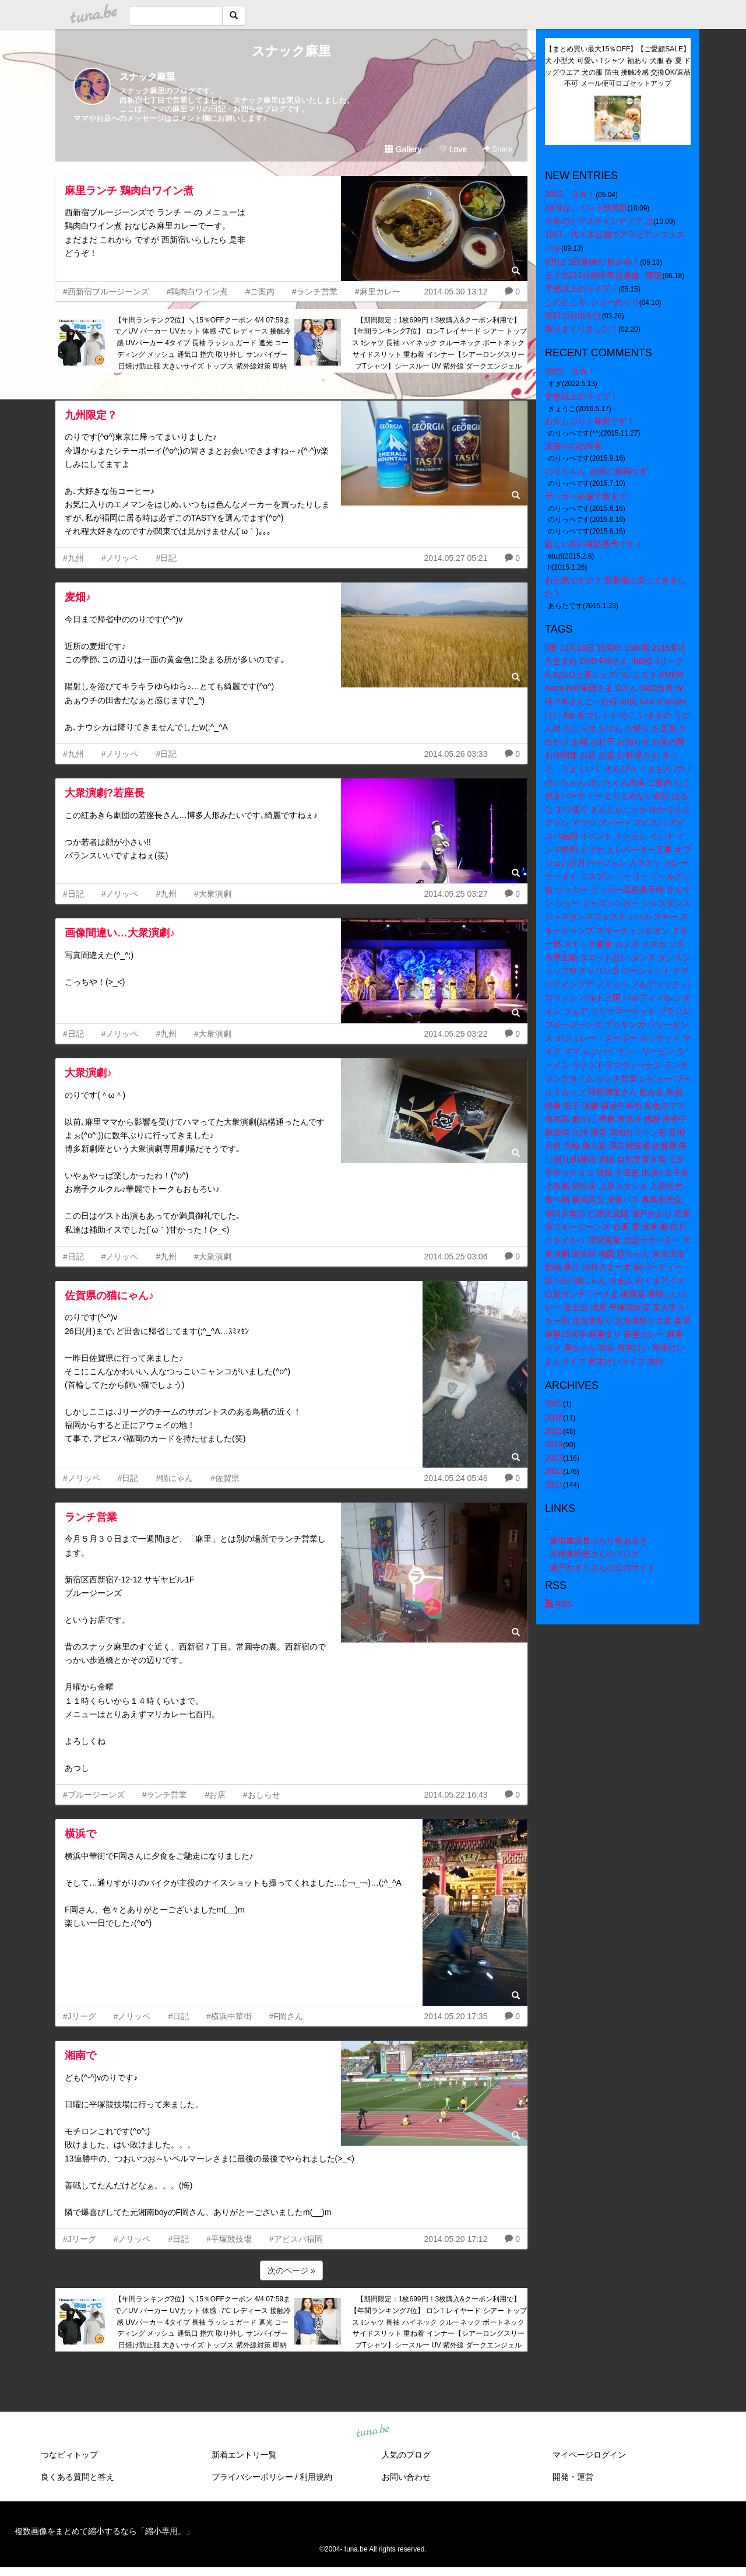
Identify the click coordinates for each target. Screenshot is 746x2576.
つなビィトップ (69, 2454)
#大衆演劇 (212, 894)
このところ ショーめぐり (592, 302)
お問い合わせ (406, 2477)
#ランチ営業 (314, 291)
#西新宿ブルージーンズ (106, 291)
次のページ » (291, 2270)
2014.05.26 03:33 (455, 754)
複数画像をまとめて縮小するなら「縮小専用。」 (104, 2531)
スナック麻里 (291, 51)
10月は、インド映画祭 (586, 207)
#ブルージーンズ (94, 1794)
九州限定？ (91, 415)
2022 (554, 1403)
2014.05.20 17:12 (455, 2239)
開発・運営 (573, 2477)
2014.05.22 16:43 (455, 1794)
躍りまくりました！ (581, 329)
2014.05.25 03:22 (455, 1033)
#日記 (166, 558)
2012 (554, 1471)
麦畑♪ (78, 597)
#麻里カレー (377, 291)
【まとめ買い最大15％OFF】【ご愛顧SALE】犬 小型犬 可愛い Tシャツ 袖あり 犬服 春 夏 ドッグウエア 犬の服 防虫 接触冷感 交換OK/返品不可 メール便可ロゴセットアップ (618, 66)
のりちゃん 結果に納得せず (596, 471)
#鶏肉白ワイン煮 (197, 291)
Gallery (403, 149)
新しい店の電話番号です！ (594, 544)
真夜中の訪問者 (573, 446)
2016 (554, 1417)
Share (497, 149)
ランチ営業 (91, 1517)
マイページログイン (589, 2454)
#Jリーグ (79, 2016)
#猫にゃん (174, 1478)
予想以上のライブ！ (581, 288)
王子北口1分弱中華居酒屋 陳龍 (603, 275)
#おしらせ (261, 1794)
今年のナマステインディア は (599, 221)
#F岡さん (286, 2016)
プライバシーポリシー (252, 2477)
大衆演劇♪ (88, 1073)
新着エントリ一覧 (244, 2454)
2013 (554, 1457)
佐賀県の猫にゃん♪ (109, 1295)
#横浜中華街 (229, 2016)
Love (453, 149)
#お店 (215, 1794)
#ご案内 (260, 291)
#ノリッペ (120, 558)
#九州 (73, 558)
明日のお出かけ (573, 315)
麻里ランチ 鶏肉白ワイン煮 (129, 190)
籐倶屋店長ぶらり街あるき (599, 1540)
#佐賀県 (225, 1478)
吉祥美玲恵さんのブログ (594, 1554)
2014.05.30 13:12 (455, 291)
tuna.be (372, 2431)
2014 (554, 1444)
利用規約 (316, 2477)
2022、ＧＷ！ (570, 194)
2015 (554, 1431)
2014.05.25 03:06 (455, 1256)
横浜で (80, 1834)
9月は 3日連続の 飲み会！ (592, 261)
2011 (554, 1484)
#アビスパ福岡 (296, 2239)
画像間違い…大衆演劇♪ (120, 933)
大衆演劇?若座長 (105, 793)
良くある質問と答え (77, 2477)
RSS (558, 1604)
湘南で (80, 2055)
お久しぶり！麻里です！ (590, 421)
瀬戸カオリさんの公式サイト (603, 1567)
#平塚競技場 (229, 2239)
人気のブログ (406, 2454)
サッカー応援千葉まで (586, 496)
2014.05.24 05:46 (455, 1478)
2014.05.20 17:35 (455, 2016)
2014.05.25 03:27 (455, 894)
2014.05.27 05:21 (455, 558)
